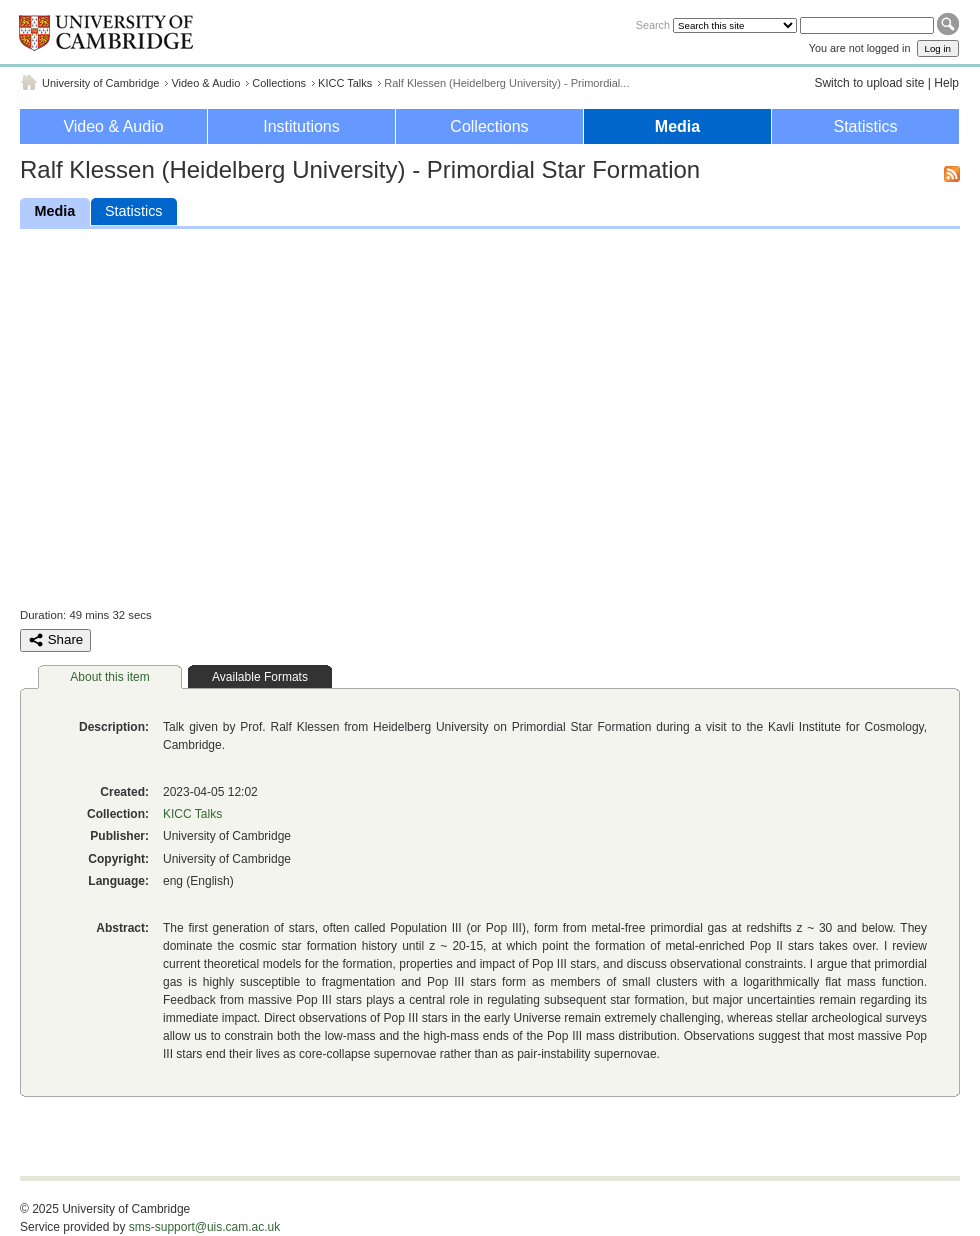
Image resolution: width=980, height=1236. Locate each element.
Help (946, 83)
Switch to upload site (869, 83)
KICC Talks (345, 83)
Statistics (865, 126)
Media (677, 126)
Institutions (301, 126)
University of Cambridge (100, 83)
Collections (279, 83)
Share (55, 640)
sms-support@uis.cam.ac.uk (205, 1227)
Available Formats (260, 677)
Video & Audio (205, 83)
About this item (109, 677)
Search (653, 25)
